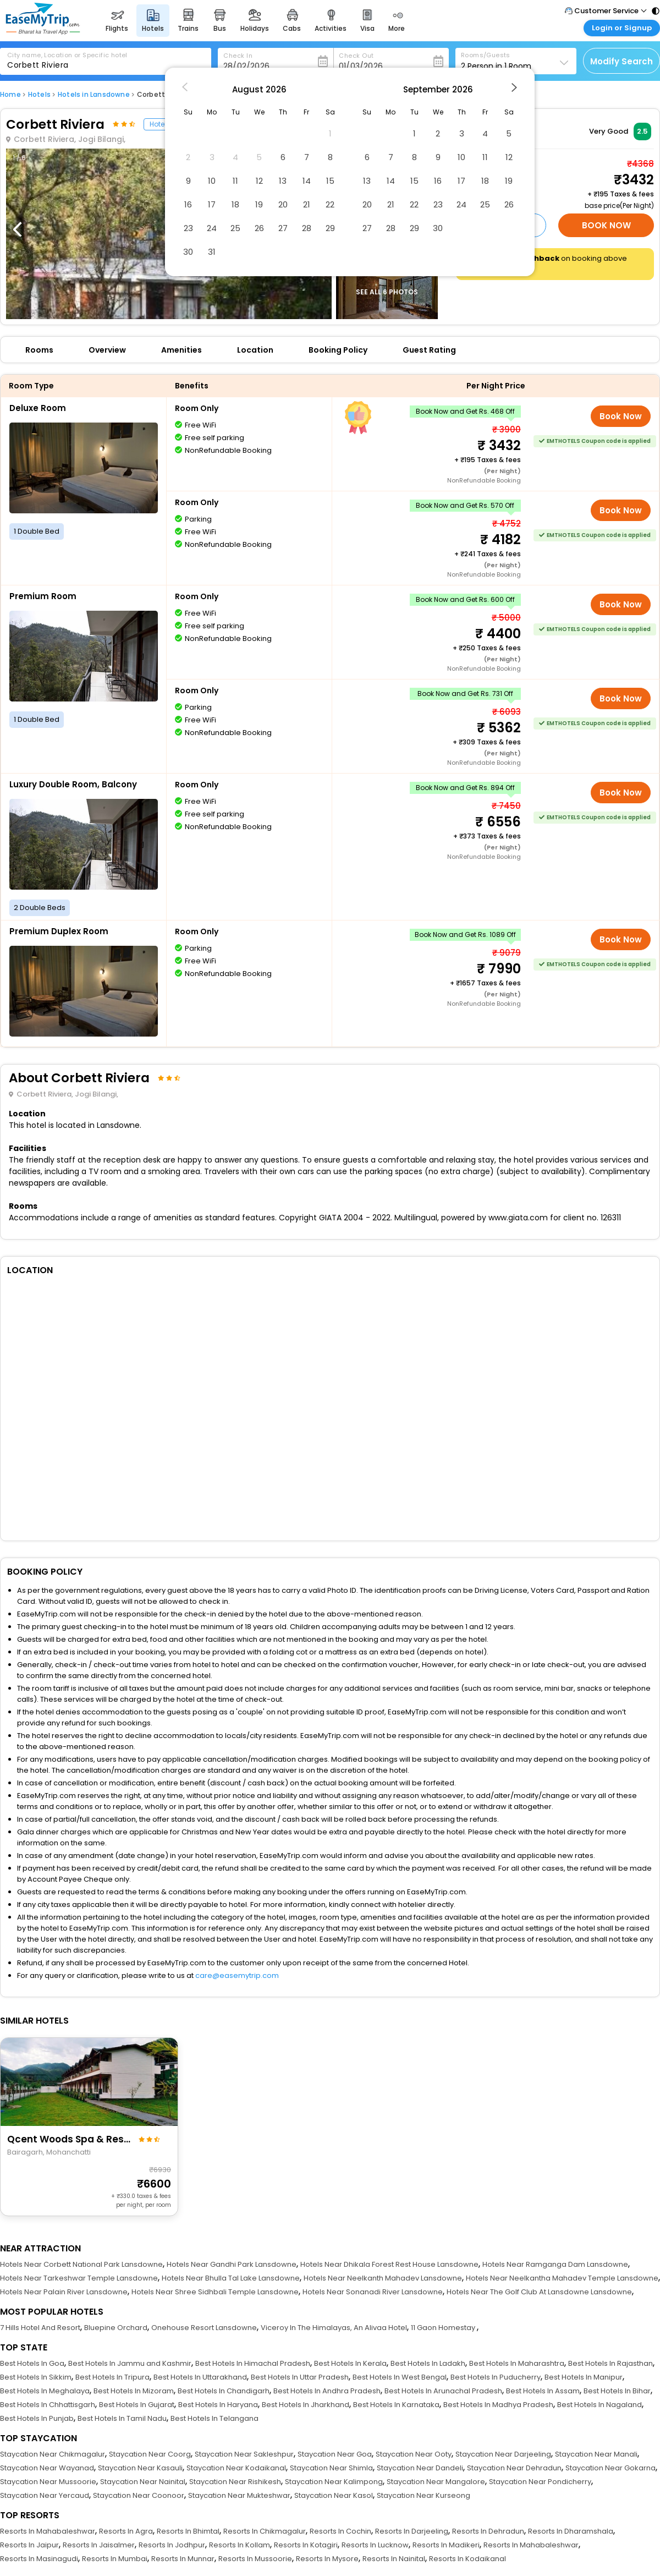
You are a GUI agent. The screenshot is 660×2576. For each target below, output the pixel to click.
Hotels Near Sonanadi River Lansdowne (372, 2292)
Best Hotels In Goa (32, 2363)
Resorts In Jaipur (29, 2545)
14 (306, 181)
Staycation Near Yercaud (44, 2495)
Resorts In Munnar (183, 2558)
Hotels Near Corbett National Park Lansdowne (81, 2264)
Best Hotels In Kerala (350, 2363)
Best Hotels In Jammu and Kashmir (129, 2363)
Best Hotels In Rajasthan (610, 2363)
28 (306, 228)
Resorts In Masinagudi (39, 2558)
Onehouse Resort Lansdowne (204, 2327)
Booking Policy (338, 349)
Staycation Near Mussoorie (48, 2481)
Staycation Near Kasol (333, 2495)
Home (10, 94)
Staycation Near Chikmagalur (52, 2454)
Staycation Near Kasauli (140, 2468)
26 (259, 228)
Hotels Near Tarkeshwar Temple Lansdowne (79, 2278)
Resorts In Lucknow (375, 2545)
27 (283, 228)
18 (235, 204)
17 (212, 204)
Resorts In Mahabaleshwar (47, 2531)
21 (306, 204)
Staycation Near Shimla (331, 2468)
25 (235, 228)
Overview (107, 349)
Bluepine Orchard (115, 2327)
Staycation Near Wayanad (47, 2468)
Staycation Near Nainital (142, 2481)
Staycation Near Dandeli (420, 2468)
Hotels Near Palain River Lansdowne (64, 2292)
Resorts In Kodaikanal (467, 2558)
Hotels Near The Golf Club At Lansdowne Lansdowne (539, 2292)
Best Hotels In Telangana (214, 2418)
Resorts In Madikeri (446, 2545)
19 (259, 204)
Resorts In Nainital (393, 2558)
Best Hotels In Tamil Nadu (122, 2418)
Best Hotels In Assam (543, 2391)
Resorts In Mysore (327, 2558)
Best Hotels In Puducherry (495, 2377)
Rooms (39, 349)
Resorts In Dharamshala (570, 2531)
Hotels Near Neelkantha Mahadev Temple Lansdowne (562, 2278)
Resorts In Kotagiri (306, 2545)
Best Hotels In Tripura (112, 2377)
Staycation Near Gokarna (610, 2468)
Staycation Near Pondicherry (540, 2481)
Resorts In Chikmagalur (264, 2531)
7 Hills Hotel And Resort (40, 2327)
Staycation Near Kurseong (423, 2495)
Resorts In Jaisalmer (99, 2545)
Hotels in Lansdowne (94, 94)
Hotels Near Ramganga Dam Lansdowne (555, 2264)
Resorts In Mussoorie (255, 2558)
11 (235, 181)
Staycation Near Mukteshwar (239, 2495)
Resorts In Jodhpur (172, 2545)
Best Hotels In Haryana (218, 2404)
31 (212, 251)
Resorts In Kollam (239, 2545)
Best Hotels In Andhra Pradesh (327, 2391)
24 (212, 228)
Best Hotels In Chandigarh (224, 2391)
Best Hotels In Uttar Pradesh (300, 2377)
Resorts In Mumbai (114, 2558)
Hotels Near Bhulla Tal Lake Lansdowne (231, 2278)
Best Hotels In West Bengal (400, 2377)
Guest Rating (429, 349)
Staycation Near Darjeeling (503, 2454)
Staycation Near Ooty (414, 2454)
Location (255, 349)
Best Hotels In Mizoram (134, 2391)
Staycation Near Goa (335, 2454)
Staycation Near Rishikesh (235, 2481)
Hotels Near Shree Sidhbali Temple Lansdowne (215, 2292)
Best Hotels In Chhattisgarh (47, 2404)
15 (330, 181)
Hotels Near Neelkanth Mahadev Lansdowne (383, 2278)
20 (283, 204)
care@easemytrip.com (237, 1975)
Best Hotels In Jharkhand (305, 2404)
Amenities (181, 349)
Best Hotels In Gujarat (136, 2404)
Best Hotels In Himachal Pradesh (252, 2363)
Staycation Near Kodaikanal (236, 2468)
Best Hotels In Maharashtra (516, 2363)
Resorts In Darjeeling (411, 2531)
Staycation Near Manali (596, 2454)
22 (330, 204)
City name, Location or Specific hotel (67, 55)
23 (188, 228)
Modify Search (621, 61)
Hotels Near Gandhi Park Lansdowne (231, 2264)
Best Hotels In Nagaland (599, 2404)
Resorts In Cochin (340, 2531)
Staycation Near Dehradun (514, 2468)
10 (212, 181)
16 (188, 204)
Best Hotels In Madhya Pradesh (498, 2404)
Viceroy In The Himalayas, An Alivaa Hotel (334, 2327)
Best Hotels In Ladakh (428, 2363)
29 (330, 228)
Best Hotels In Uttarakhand (200, 2377)
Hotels (39, 94)
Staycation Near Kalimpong (334, 2481)
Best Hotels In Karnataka (396, 2404)
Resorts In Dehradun (488, 2531)
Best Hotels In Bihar (617, 2391)
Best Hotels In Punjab (37, 2418)
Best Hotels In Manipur (583, 2377)
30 (188, 251)
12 (259, 181)
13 (283, 181)
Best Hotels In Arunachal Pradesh (443, 2391)
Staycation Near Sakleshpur (244, 2454)
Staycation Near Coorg (150, 2454)
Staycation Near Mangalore (436, 2481)
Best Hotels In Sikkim (36, 2377)
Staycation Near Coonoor (138, 2495)
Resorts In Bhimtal (188, 2531)
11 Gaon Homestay (444, 2327)
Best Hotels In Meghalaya (45, 2391)
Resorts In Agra (126, 2531)
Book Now (606, 225)
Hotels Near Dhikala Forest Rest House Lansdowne (389, 2264)
